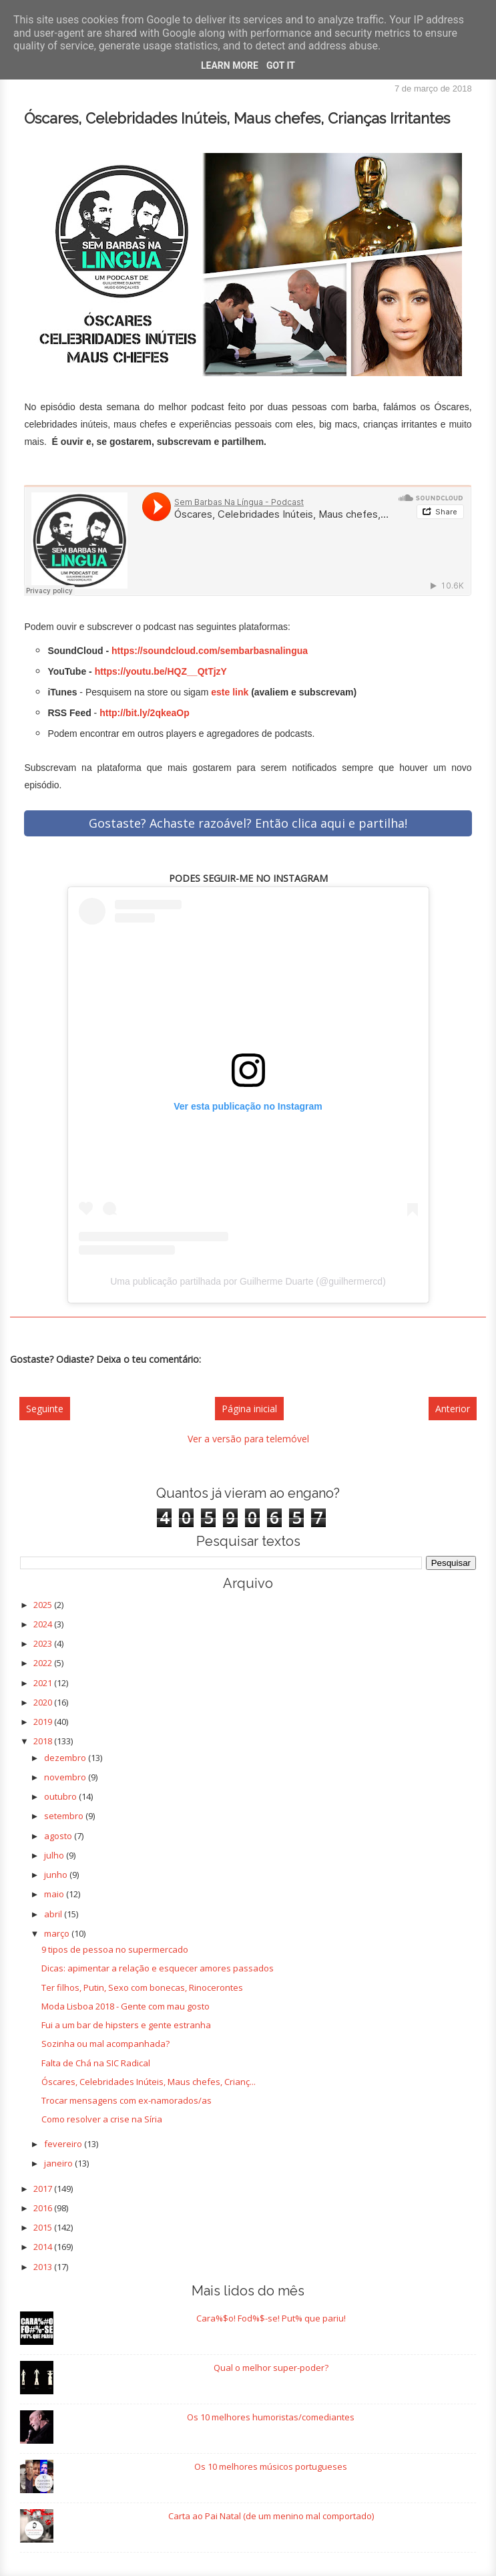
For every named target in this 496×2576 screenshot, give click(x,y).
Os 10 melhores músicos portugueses (270, 2466)
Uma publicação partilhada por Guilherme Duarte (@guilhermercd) (248, 1281)
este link (229, 692)
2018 (43, 1741)
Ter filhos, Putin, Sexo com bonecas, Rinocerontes (142, 1987)
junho (56, 1875)
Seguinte (44, 1408)
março (57, 1933)
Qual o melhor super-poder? (271, 2368)
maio (55, 1894)
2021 (43, 1683)
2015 (43, 2227)
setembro (64, 1816)
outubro (61, 1796)
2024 (43, 1624)
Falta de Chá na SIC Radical (95, 2063)
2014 (43, 2247)
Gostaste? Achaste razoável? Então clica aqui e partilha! (248, 823)
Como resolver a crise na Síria (101, 2119)
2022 (43, 1663)
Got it (280, 65)
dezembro (66, 1758)
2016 (43, 2208)
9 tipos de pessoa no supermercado (114, 1949)
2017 (43, 2189)
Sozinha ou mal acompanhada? (105, 2044)
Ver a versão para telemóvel (248, 1438)
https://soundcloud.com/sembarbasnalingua (209, 650)
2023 (43, 1643)
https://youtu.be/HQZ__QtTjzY (161, 671)
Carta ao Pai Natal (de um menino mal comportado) (271, 2516)
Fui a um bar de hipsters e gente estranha (126, 2025)
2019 (43, 1722)
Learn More (229, 65)
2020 (43, 1702)
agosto (59, 1836)
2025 (43, 1605)
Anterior (452, 1408)
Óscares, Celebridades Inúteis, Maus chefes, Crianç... (148, 2082)
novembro (66, 1777)
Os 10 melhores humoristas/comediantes (270, 2417)
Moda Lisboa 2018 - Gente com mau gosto (125, 2006)
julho (55, 1855)
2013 (43, 2267)
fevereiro (64, 2144)
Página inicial (249, 1408)
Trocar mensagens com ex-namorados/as (126, 2100)
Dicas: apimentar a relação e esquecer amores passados (157, 1968)
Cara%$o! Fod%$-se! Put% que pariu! (271, 2318)
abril (54, 1914)
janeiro (59, 2163)
